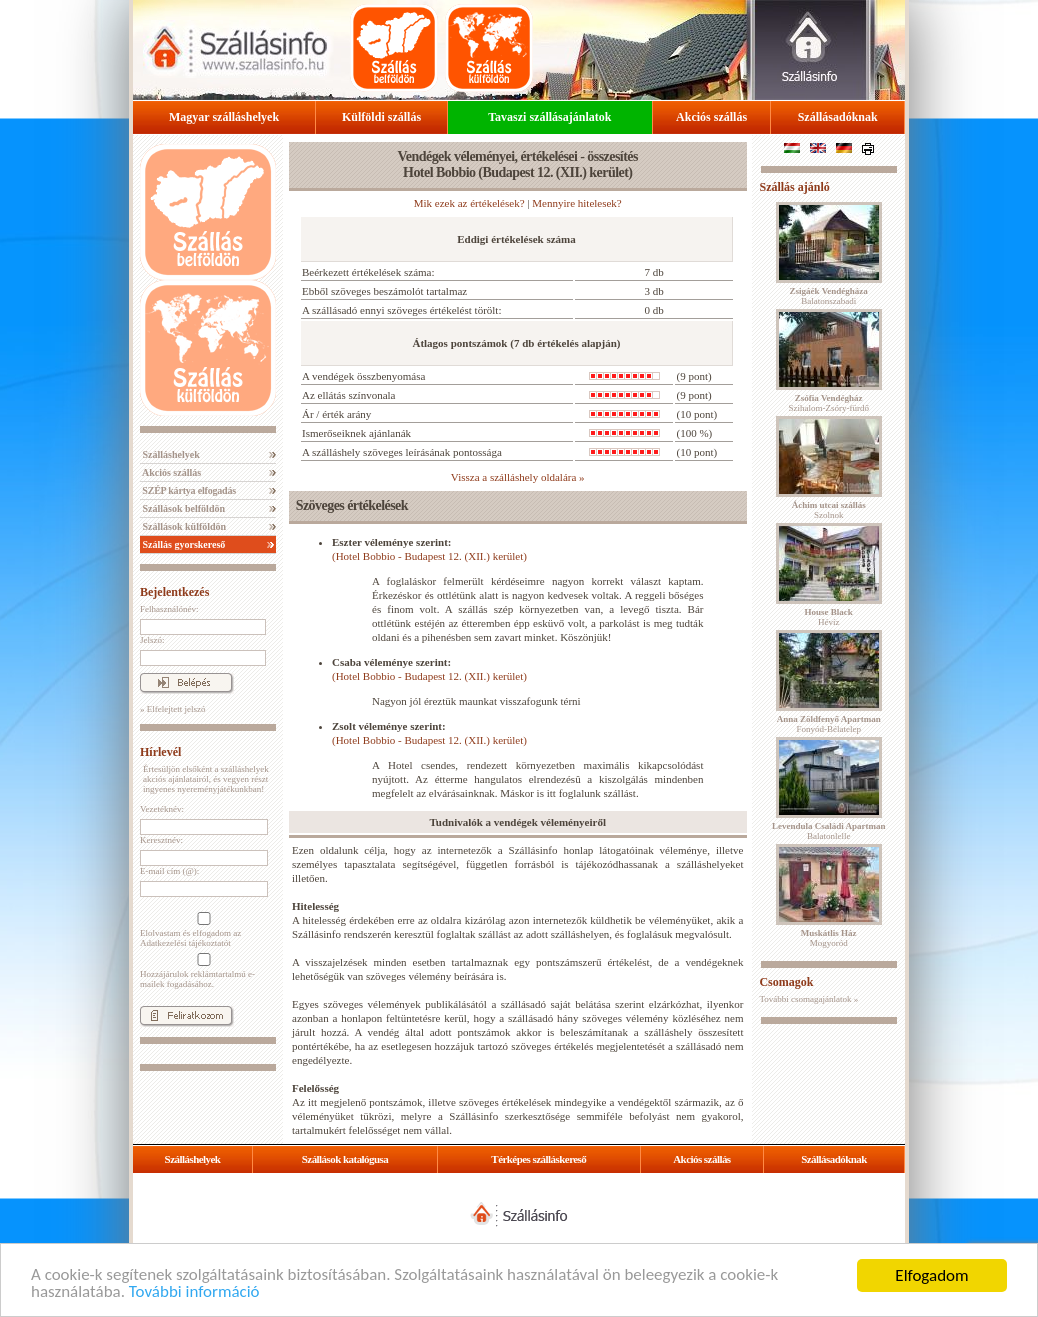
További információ (194, 1294)
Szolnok (829, 510)
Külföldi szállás (381, 117)
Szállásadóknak (838, 117)
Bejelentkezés (174, 592)
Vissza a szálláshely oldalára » (518, 477)
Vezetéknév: (162, 809)
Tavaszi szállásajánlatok (549, 117)
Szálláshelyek (170, 454)
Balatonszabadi (829, 296)
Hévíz (829, 617)
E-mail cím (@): (169, 871)
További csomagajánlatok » (808, 999)
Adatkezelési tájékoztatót (185, 943)
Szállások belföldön (182, 508)
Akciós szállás (711, 117)
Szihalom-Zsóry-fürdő (828, 403)
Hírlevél (160, 752)
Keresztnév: (161, 840)
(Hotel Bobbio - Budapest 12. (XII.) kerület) (429, 556)
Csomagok (786, 982)
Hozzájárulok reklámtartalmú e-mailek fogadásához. (202, 971)
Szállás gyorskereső (182, 544)
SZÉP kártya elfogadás (188, 490)
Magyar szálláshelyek (224, 117)
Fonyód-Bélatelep (829, 724)
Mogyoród (829, 938)
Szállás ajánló (794, 187)
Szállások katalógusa (345, 1159)
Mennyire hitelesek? (577, 203)
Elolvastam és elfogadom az (202, 930)
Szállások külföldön (183, 526)
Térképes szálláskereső (538, 1159)
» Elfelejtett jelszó (172, 709)
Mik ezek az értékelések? (469, 203)
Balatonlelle (829, 831)
